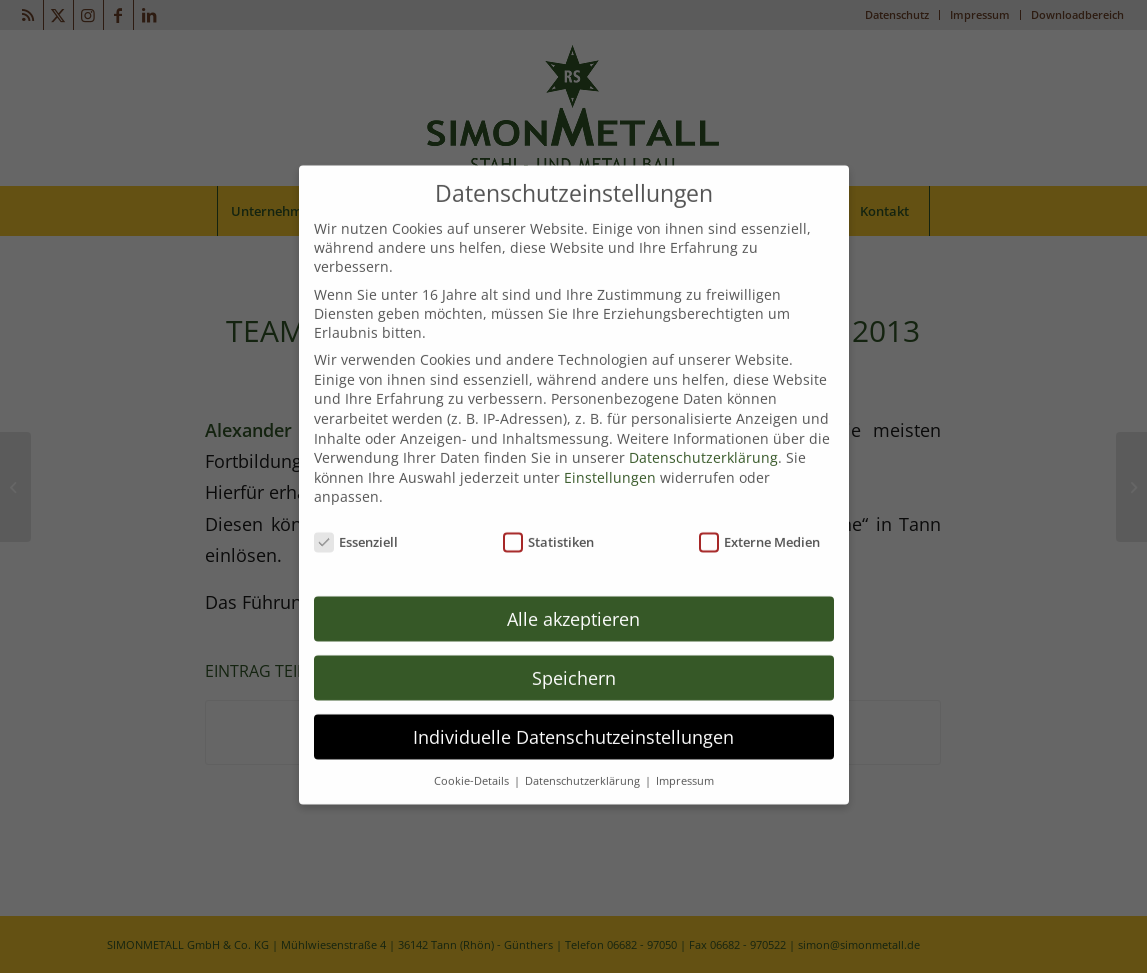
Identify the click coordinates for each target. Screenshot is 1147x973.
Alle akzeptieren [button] (573, 601)
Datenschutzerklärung (703, 440)
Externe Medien (760, 525)
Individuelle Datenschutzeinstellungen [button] (573, 719)
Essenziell (356, 525)
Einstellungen (610, 459)
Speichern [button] (574, 660)
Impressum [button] (685, 763)
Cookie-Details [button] (473, 763)
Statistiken (549, 525)
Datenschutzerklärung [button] (584, 763)
